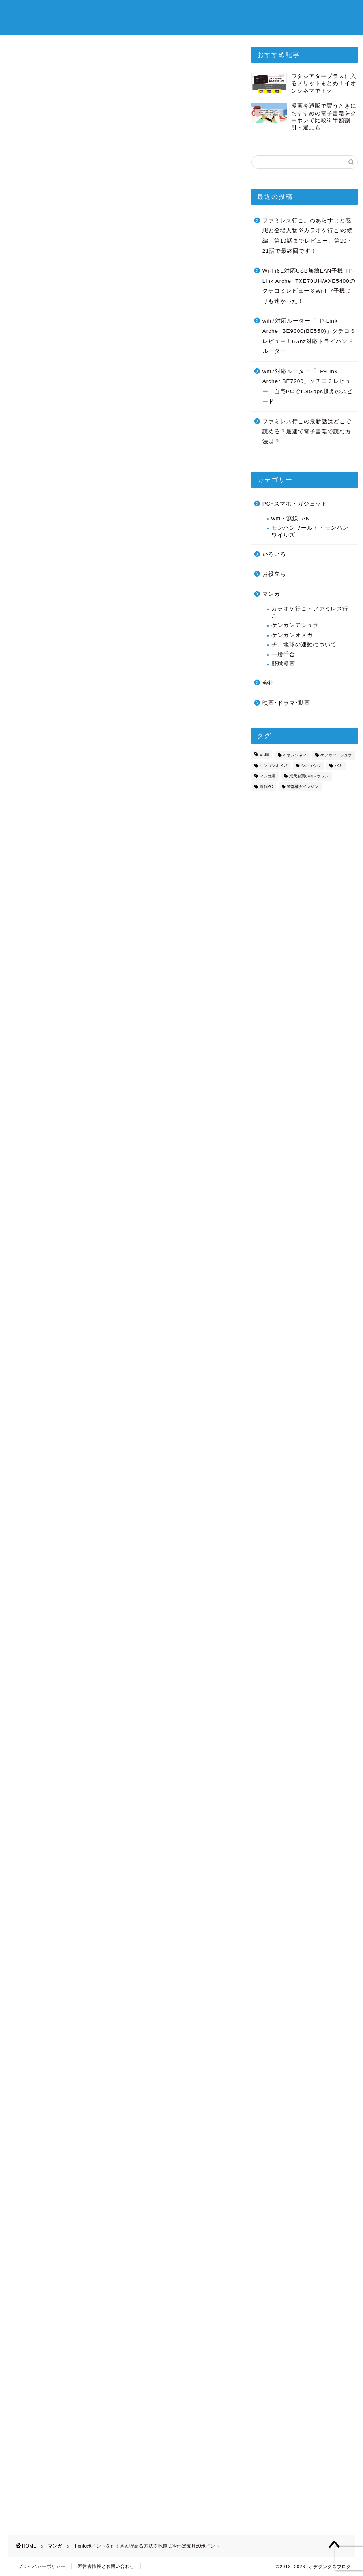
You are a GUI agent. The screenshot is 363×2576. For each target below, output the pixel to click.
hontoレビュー (58, 510)
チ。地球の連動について (304, 645)
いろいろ (274, 554)
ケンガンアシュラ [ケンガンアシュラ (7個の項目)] (336, 755)
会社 (268, 683)
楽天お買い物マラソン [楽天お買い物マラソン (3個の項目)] (309, 776)
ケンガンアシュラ (295, 625)
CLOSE (212, 449)
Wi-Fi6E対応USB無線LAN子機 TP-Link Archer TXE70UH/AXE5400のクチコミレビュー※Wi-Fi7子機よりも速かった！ (309, 286)
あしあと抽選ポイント (68, 500)
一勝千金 (283, 654)
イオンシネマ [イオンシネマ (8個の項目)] (295, 755)
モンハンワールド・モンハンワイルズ (309, 531)
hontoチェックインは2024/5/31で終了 (90, 521)
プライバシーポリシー (41, 2566)
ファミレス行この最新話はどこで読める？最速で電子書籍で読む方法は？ (306, 431)
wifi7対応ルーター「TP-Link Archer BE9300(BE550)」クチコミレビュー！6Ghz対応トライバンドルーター (309, 336)
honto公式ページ (120, 1991)
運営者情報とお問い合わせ (106, 2566)
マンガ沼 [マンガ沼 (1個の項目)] (267, 776)
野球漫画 (283, 664)
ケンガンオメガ (292, 635)
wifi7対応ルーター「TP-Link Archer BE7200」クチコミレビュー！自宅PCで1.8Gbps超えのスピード (307, 386)
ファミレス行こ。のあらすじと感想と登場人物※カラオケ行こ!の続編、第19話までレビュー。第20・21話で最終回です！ (307, 236)
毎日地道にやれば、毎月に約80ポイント (88, 537)
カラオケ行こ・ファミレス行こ (309, 612)
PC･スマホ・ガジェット (294, 504)
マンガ (14, 79)
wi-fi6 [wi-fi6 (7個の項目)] (264, 755)
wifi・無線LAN (290, 518)
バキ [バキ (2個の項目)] (338, 765)
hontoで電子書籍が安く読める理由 (80, 471)
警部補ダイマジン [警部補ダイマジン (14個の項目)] (302, 786)
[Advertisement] (120, 636)
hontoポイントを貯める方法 (71, 486)
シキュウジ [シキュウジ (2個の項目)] (311, 765)
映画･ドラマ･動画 (286, 703)
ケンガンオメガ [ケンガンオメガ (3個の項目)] (273, 765)
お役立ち (274, 574)
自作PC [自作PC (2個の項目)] (266, 786)
